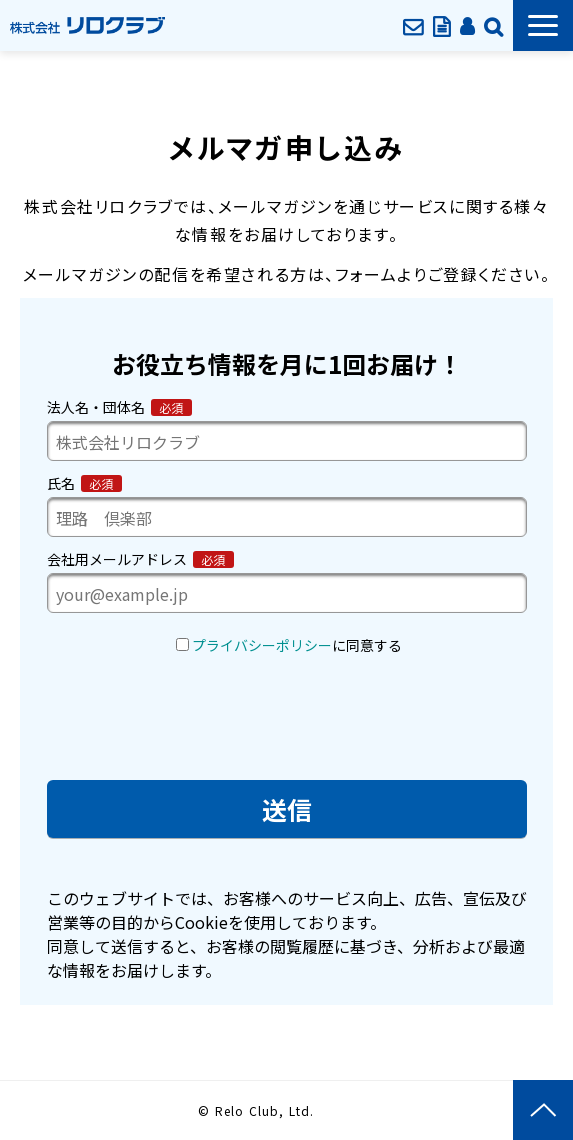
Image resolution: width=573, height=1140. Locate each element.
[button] (543, 25)
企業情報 (493, 25)
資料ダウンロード (441, 25)
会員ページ (467, 25)
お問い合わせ (413, 25)
